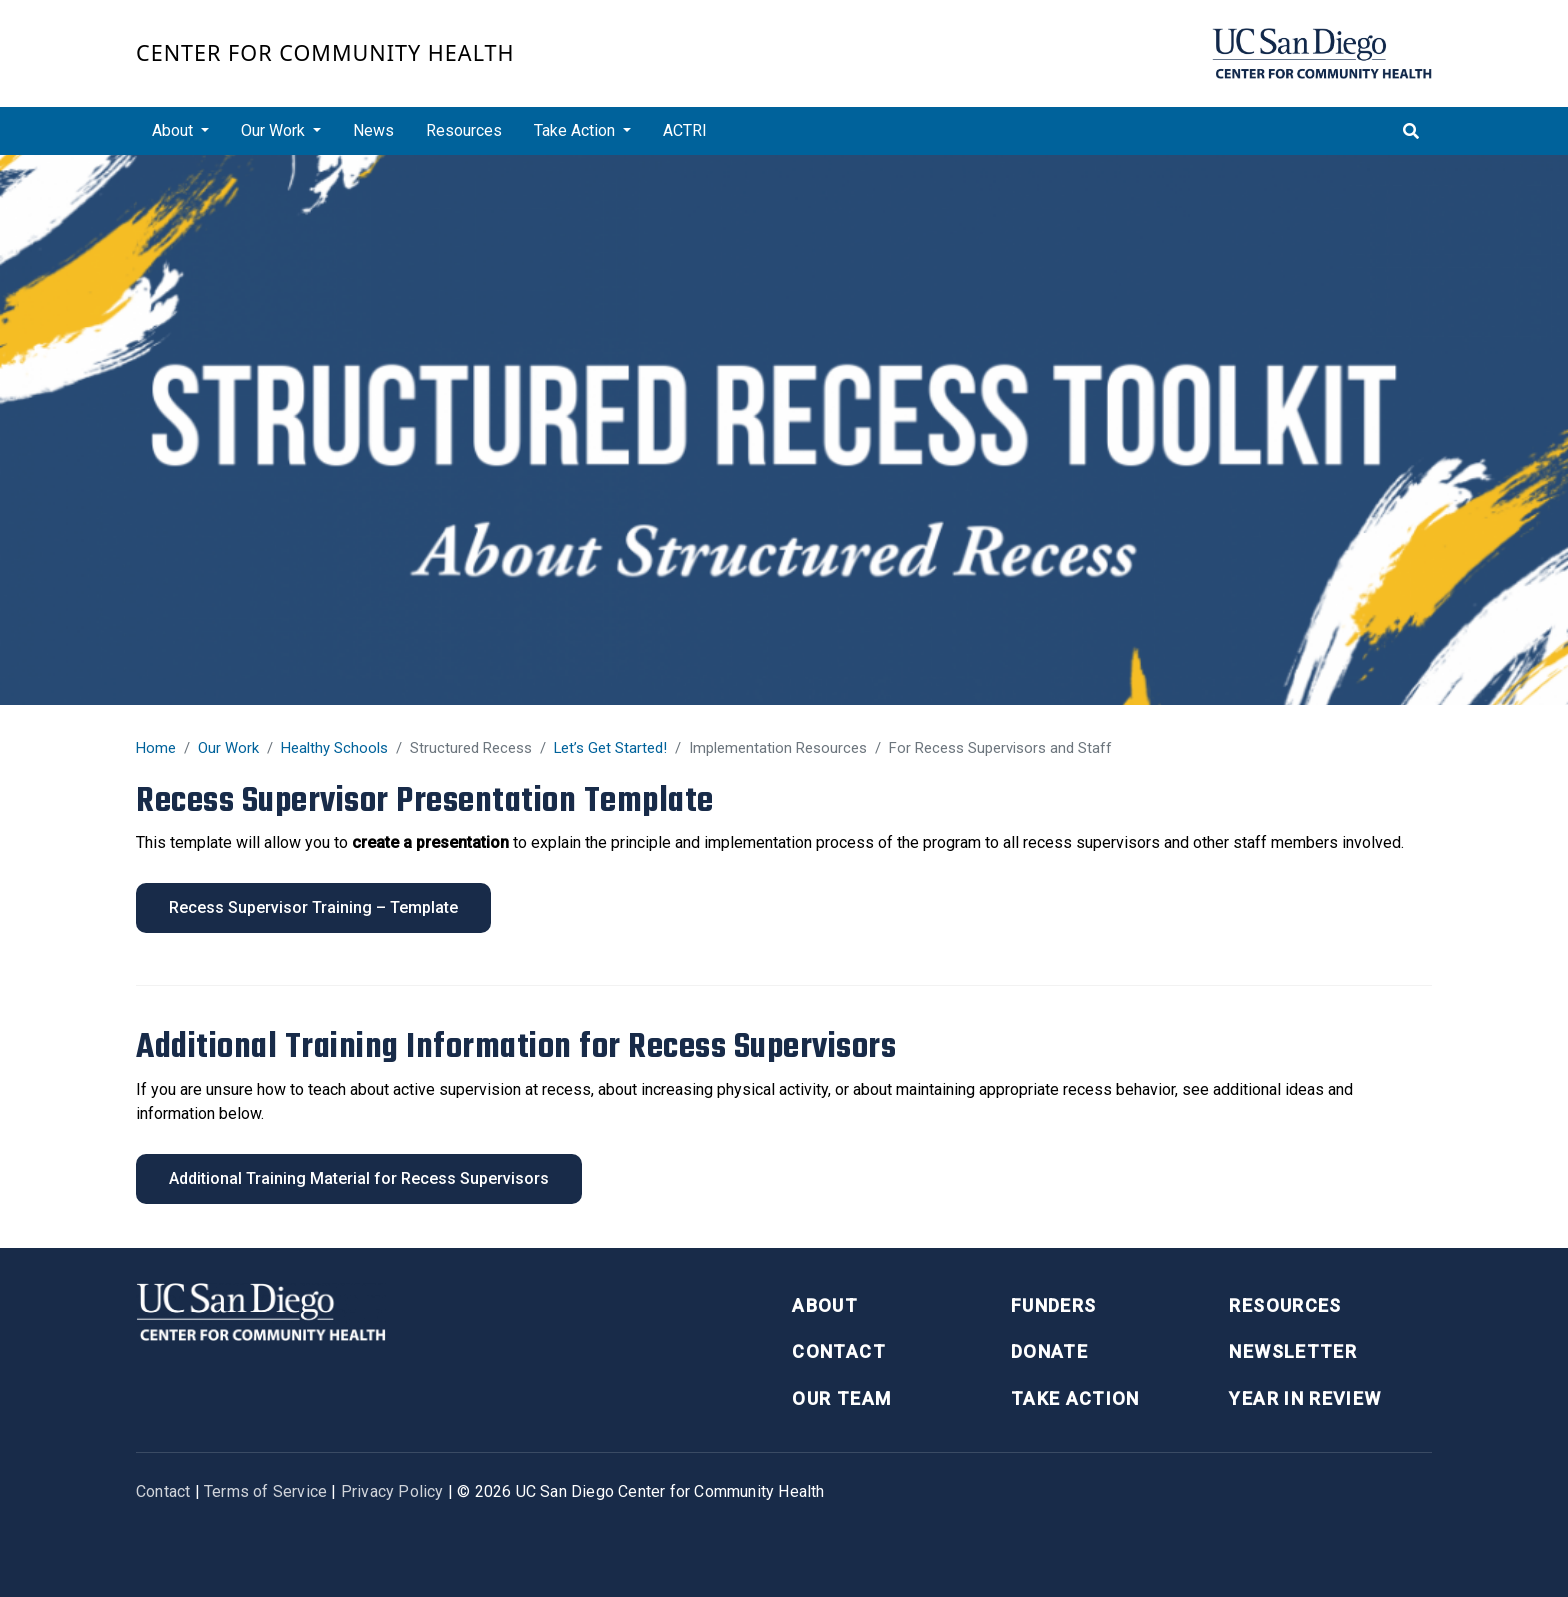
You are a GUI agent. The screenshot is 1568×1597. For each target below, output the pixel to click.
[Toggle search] (1411, 131)
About (825, 1305)
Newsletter (1293, 1351)
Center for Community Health (325, 52)
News (373, 130)
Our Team (841, 1398)
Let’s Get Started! (610, 748)
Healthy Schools (334, 748)
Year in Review (1305, 1398)
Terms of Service (265, 1491)
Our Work (228, 748)
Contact (838, 1351)
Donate (1049, 1351)
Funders (1053, 1305)
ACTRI (685, 130)
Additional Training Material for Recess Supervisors (359, 1178)
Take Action (1075, 1398)
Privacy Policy (392, 1491)
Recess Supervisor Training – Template (313, 907)
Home (156, 748)
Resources (464, 130)
